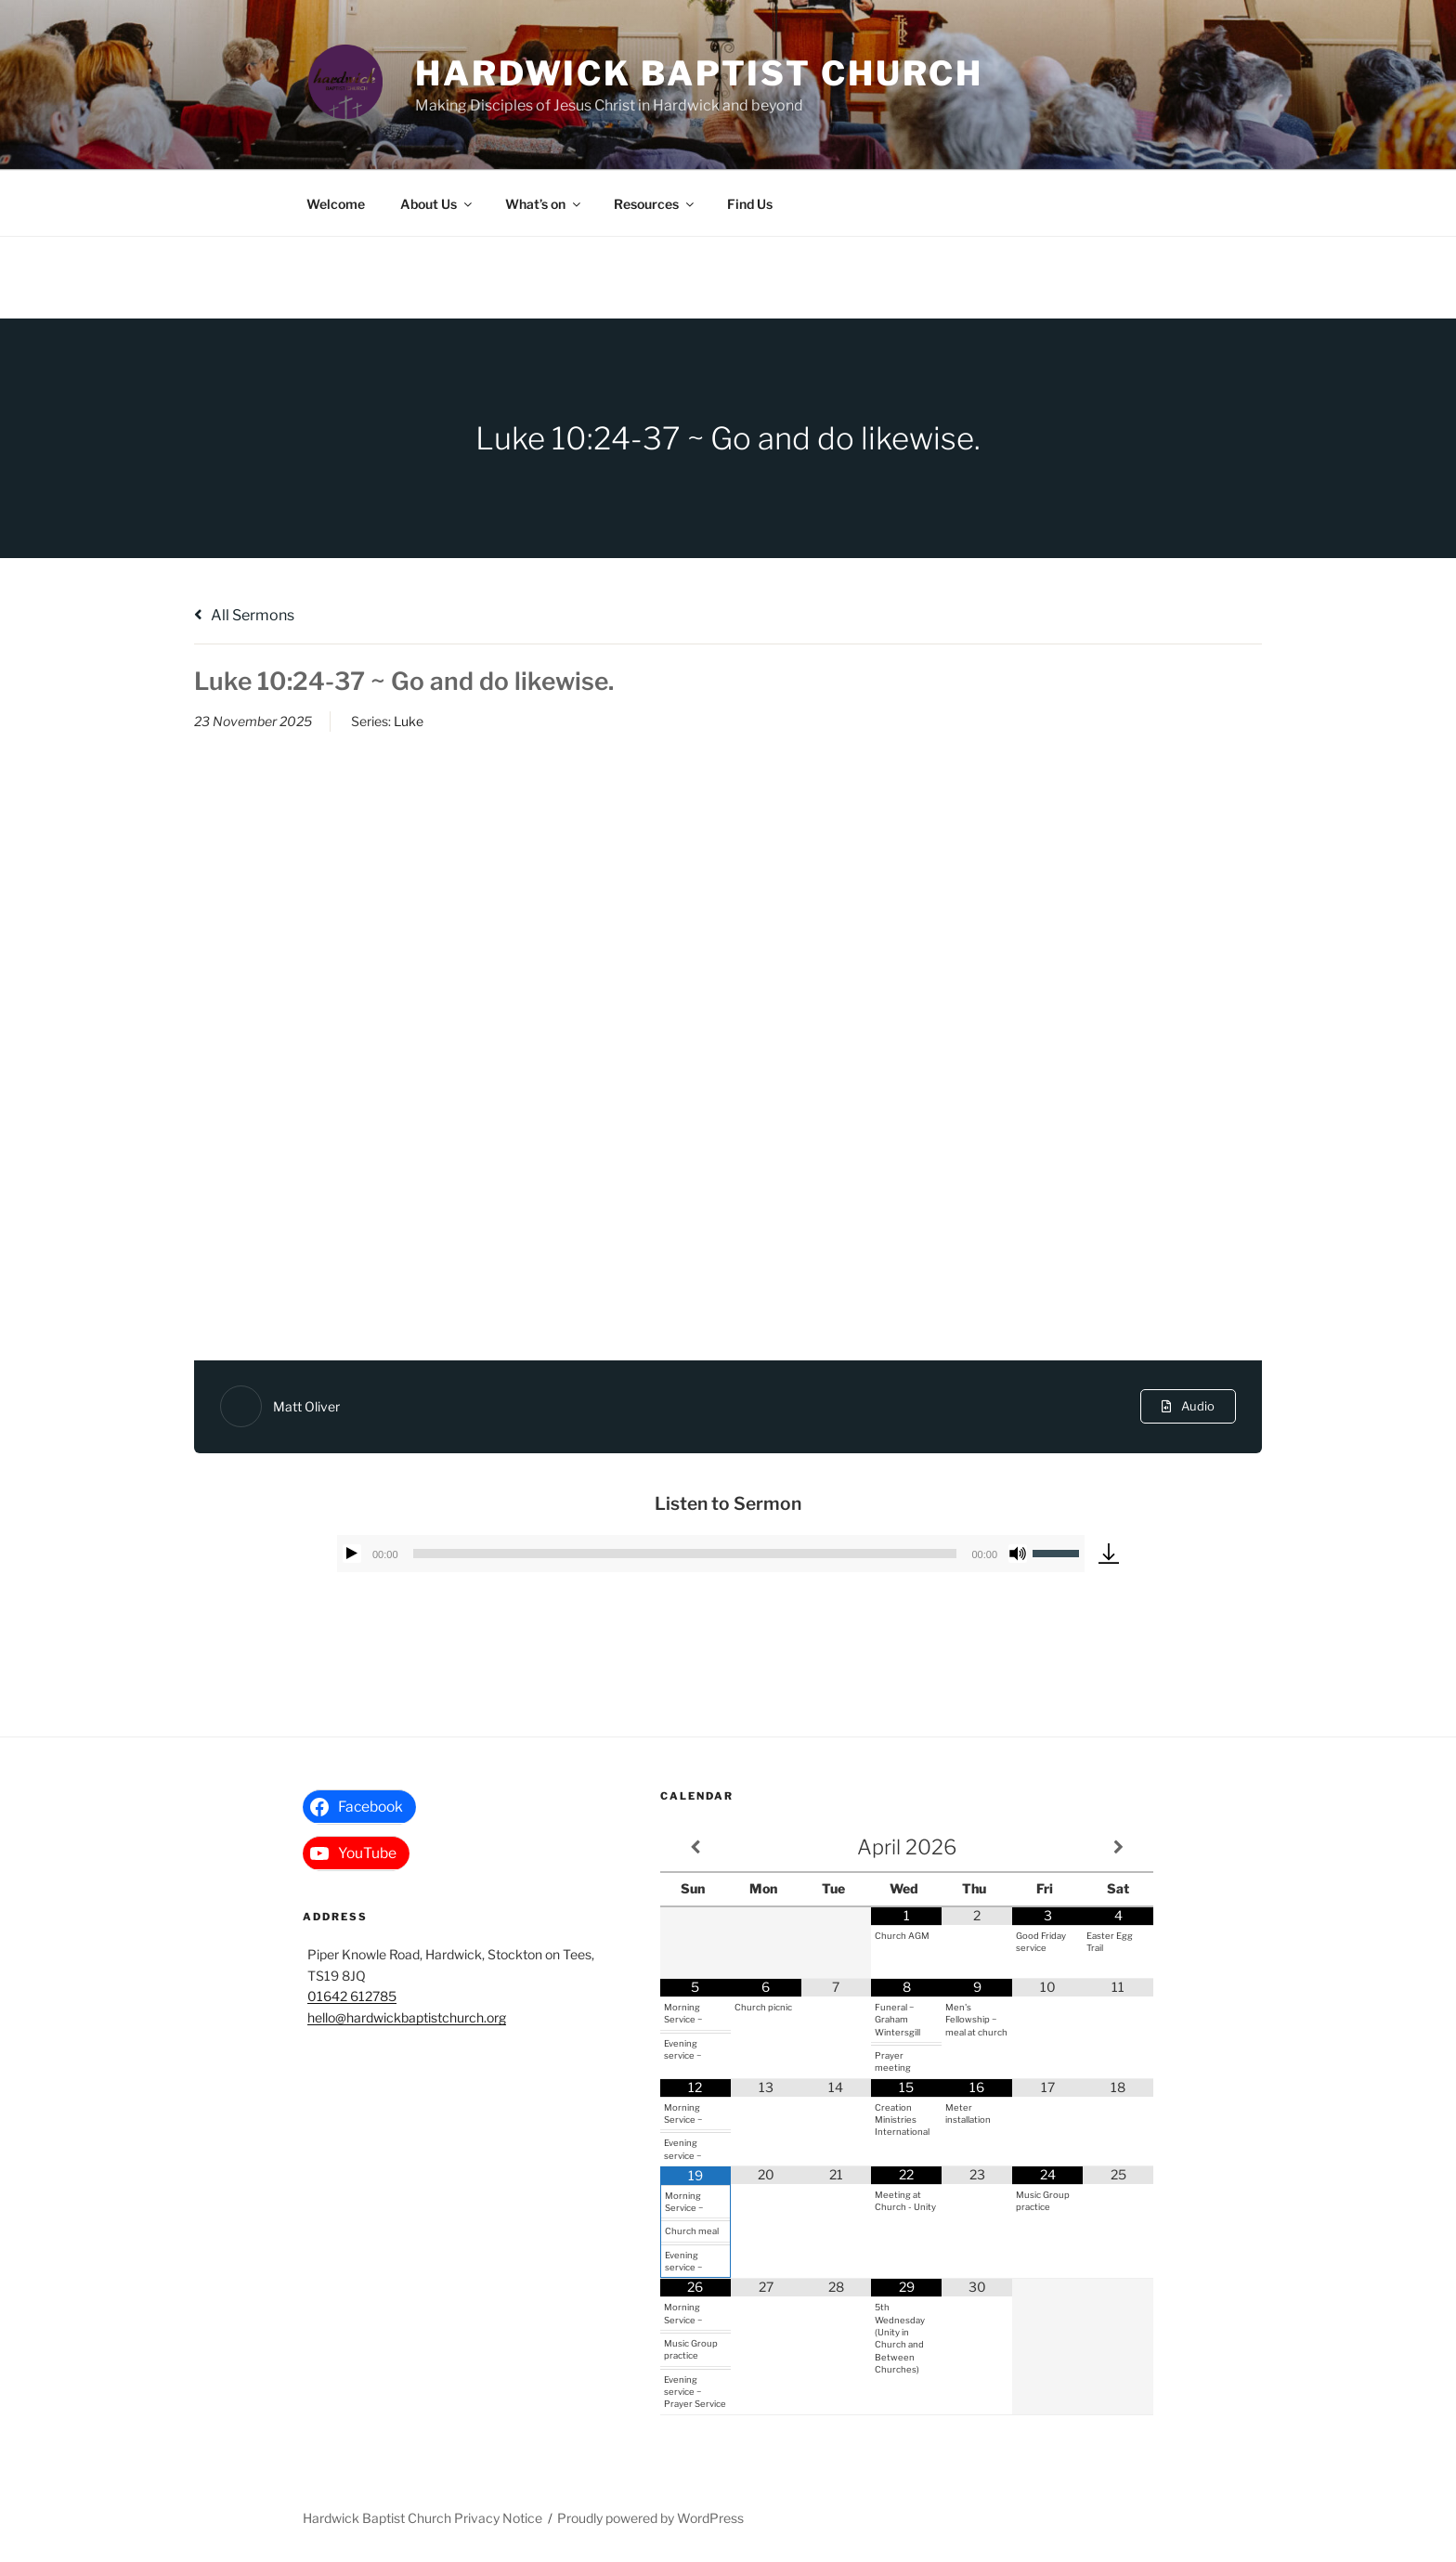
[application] (711, 1553)
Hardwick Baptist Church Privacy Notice (422, 2518)
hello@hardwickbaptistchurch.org (406, 2017)
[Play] (352, 1553)
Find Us (750, 204)
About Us (437, 204)
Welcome (335, 204)
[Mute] (1017, 1553)
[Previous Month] (695, 1847)
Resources (655, 204)
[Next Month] (1118, 1847)
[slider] (685, 1553)
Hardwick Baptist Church (699, 73)
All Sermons (244, 615)
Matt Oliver (306, 1406)
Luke (408, 721)
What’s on (544, 204)
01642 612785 (351, 1996)
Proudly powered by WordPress (650, 2518)
